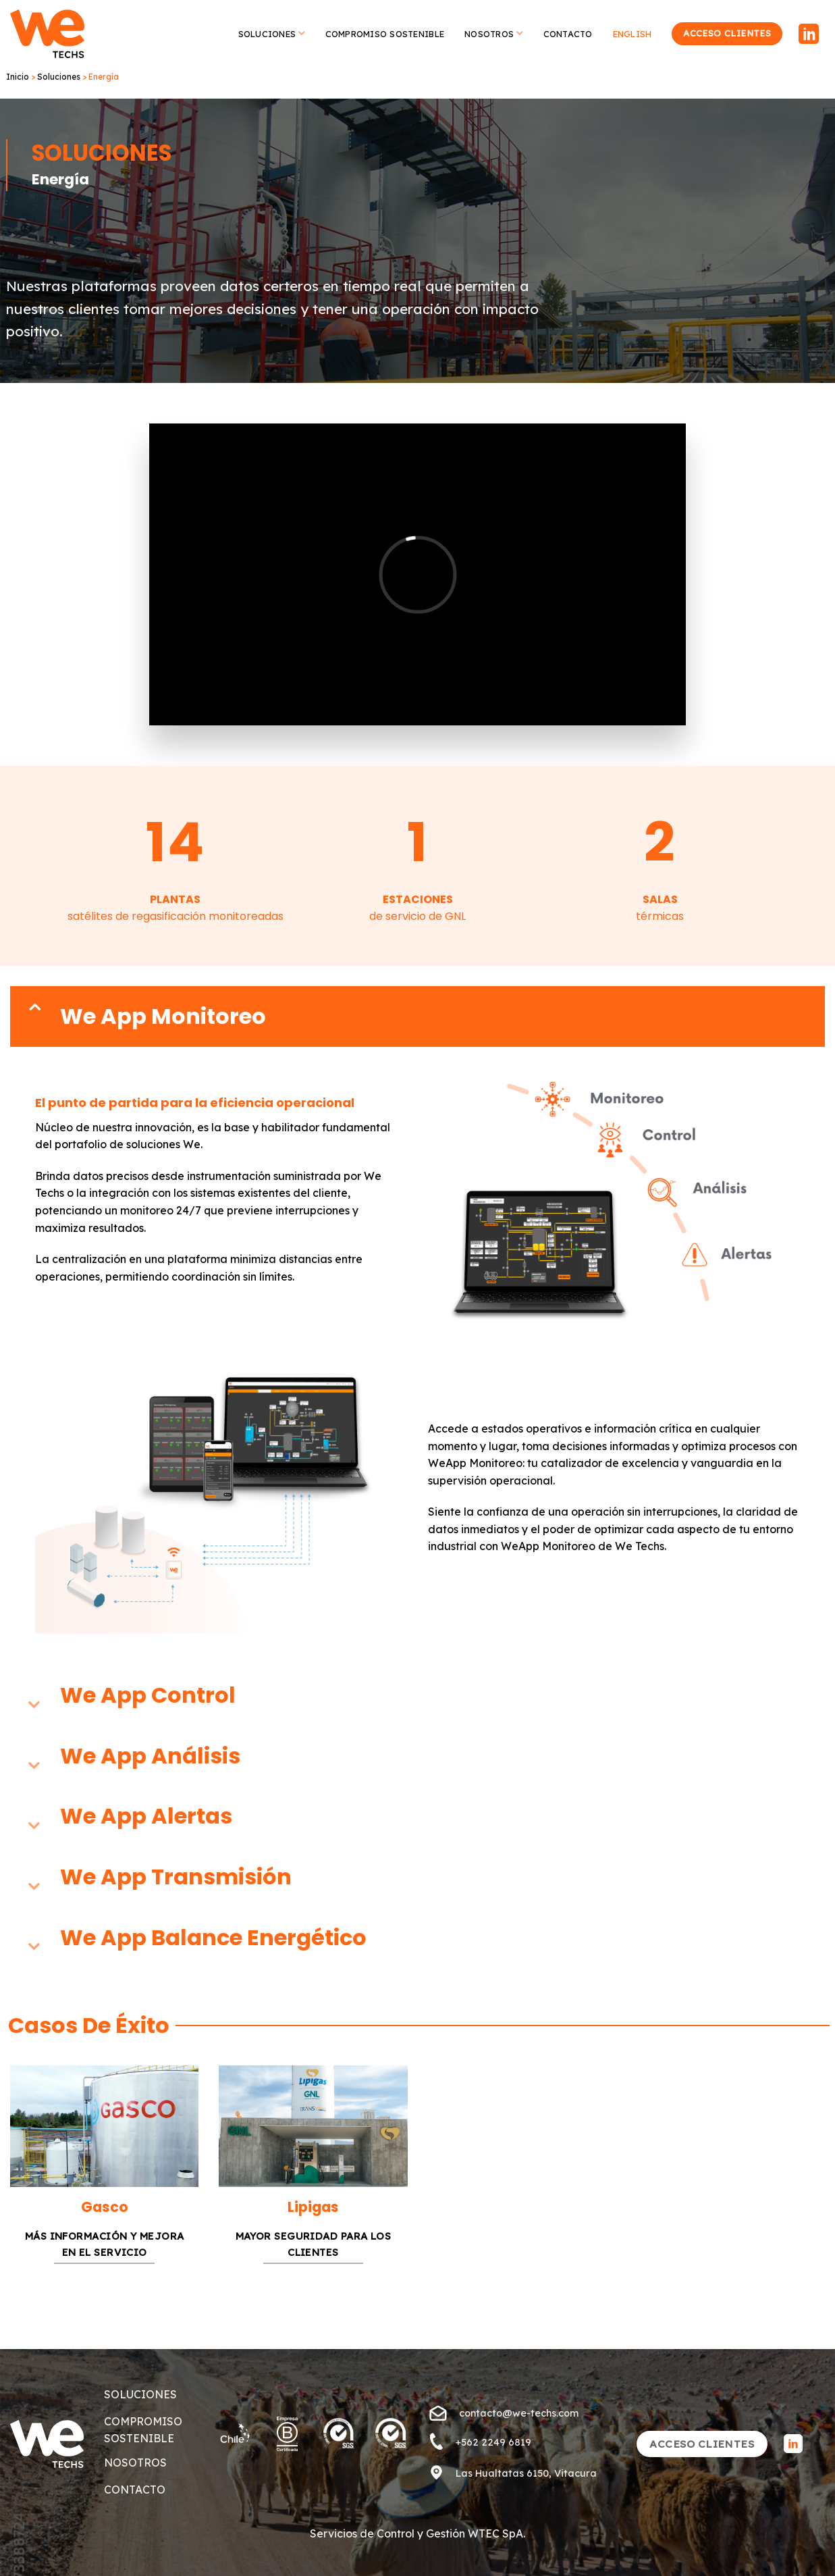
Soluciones (271, 33)
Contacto (568, 33)
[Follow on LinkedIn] (809, 35)
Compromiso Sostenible (384, 33)
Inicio (17, 77)
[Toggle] (34, 1015)
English (632, 33)
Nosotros (493, 33)
